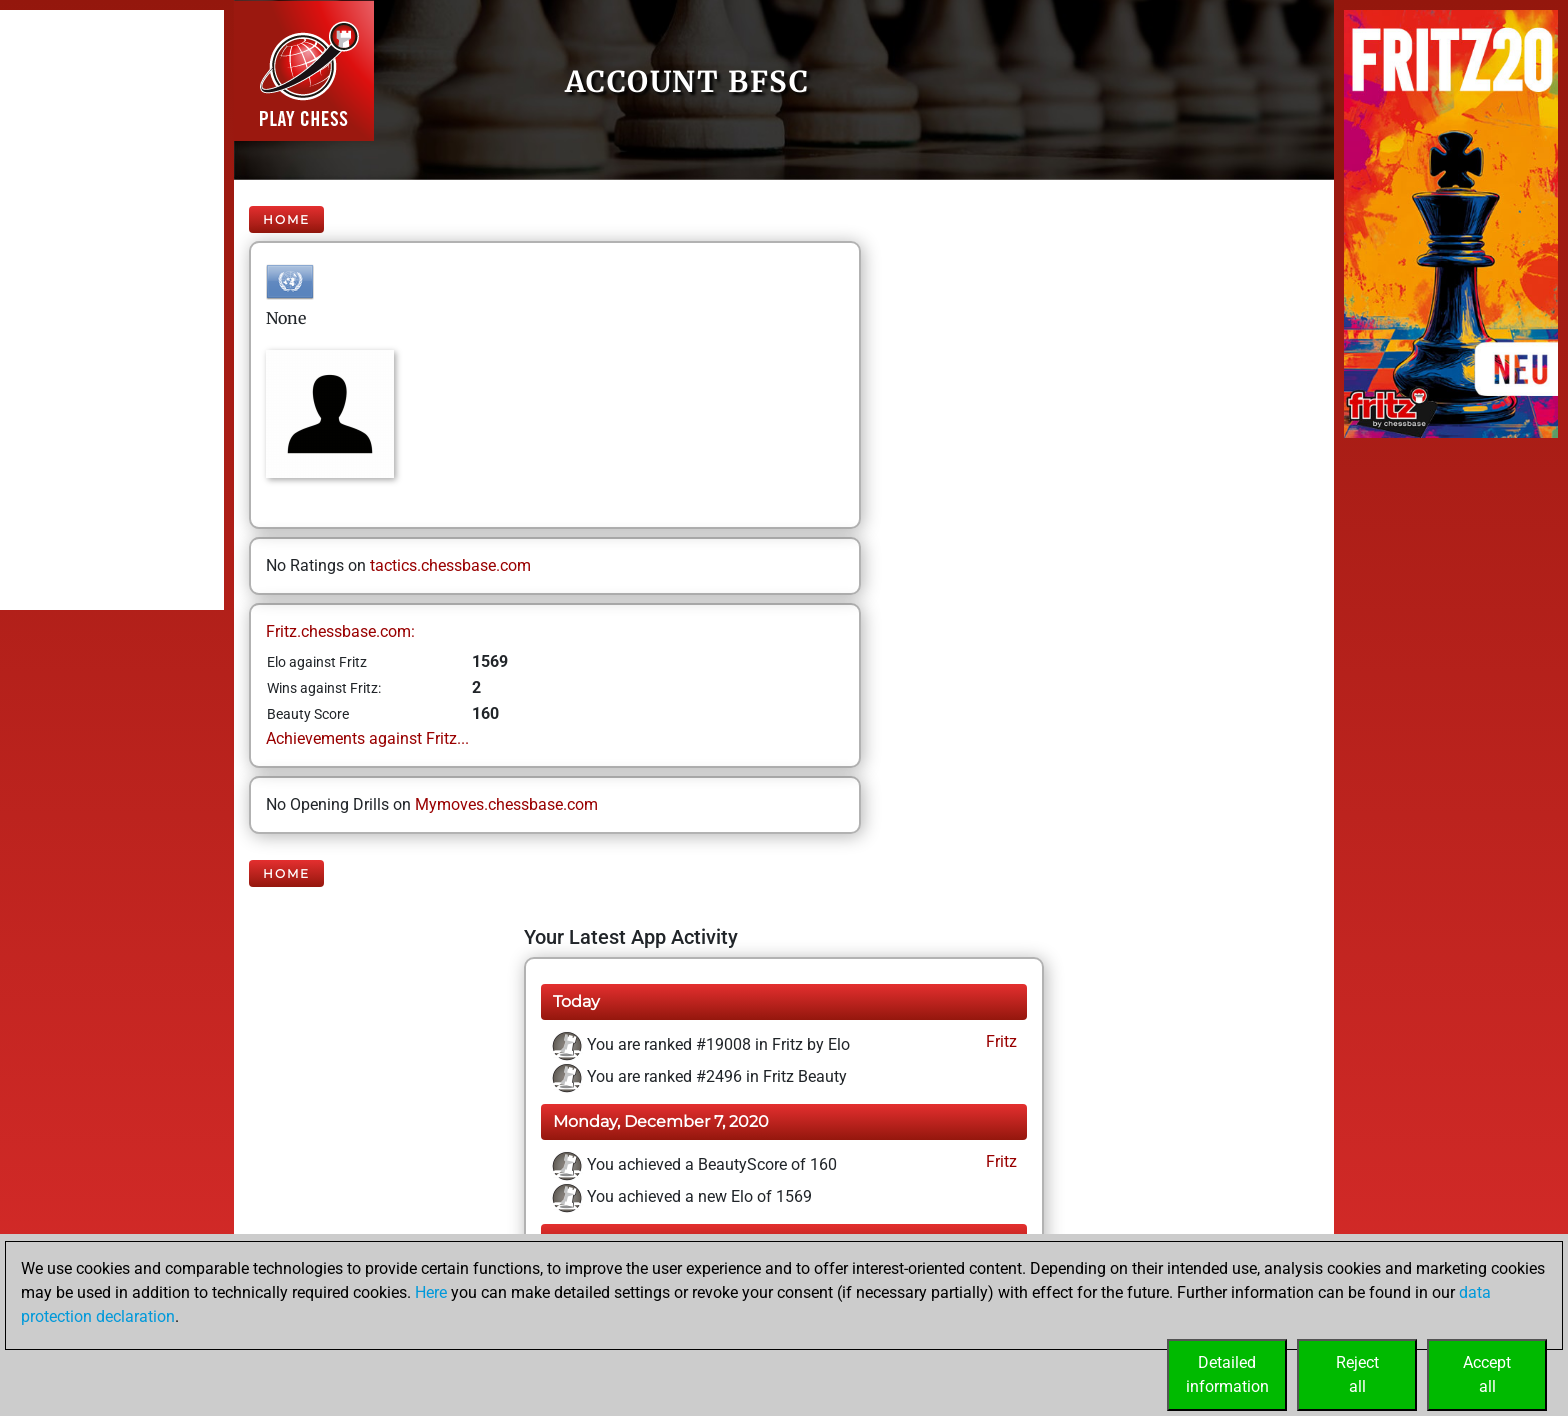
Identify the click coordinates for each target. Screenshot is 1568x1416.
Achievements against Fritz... (367, 738)
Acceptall (1487, 1374)
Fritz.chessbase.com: (340, 631)
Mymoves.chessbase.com (506, 804)
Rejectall (1357, 1374)
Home (286, 219)
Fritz (999, 1041)
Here (431, 1292)
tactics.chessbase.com (450, 565)
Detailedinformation (1227, 1374)
